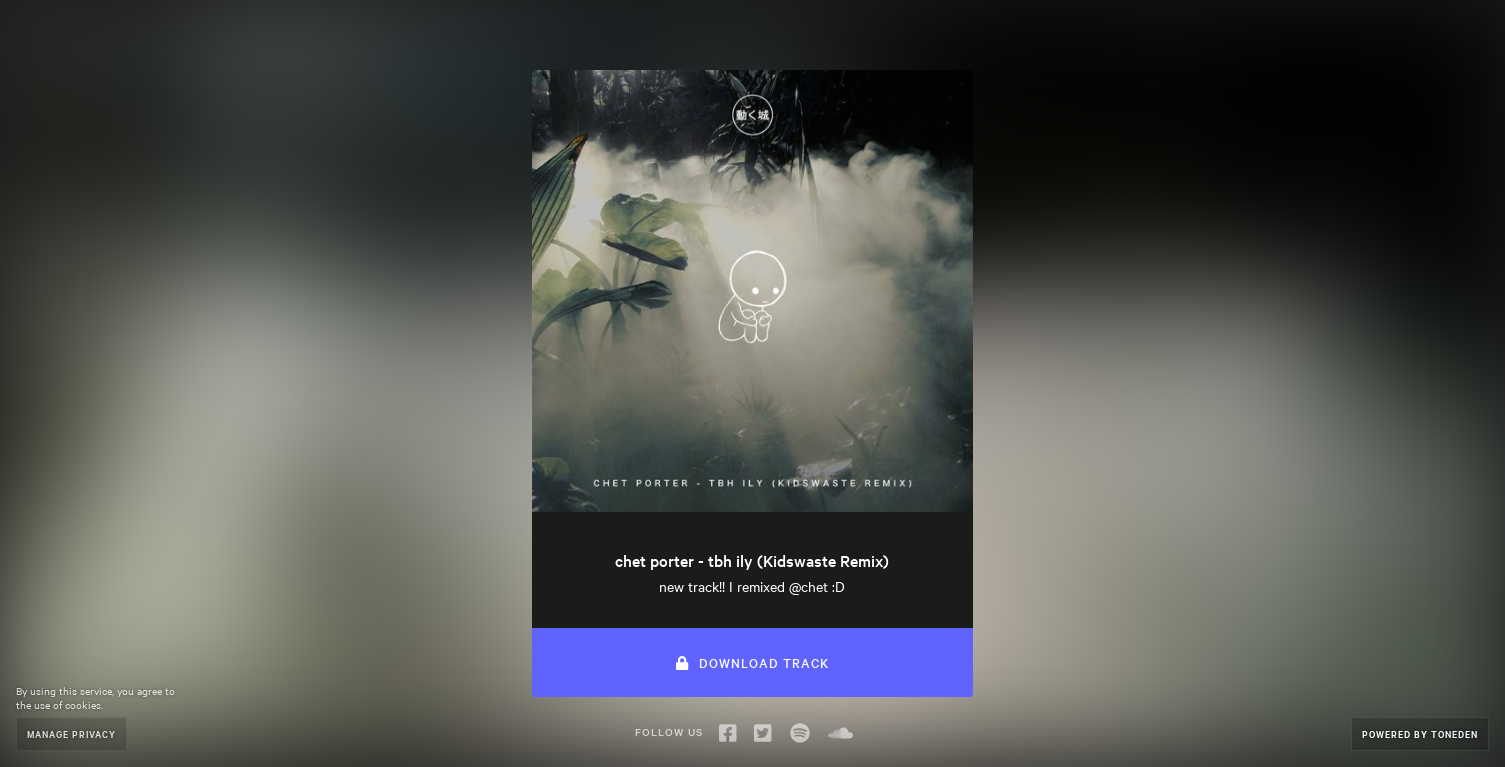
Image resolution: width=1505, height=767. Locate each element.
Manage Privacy (71, 733)
